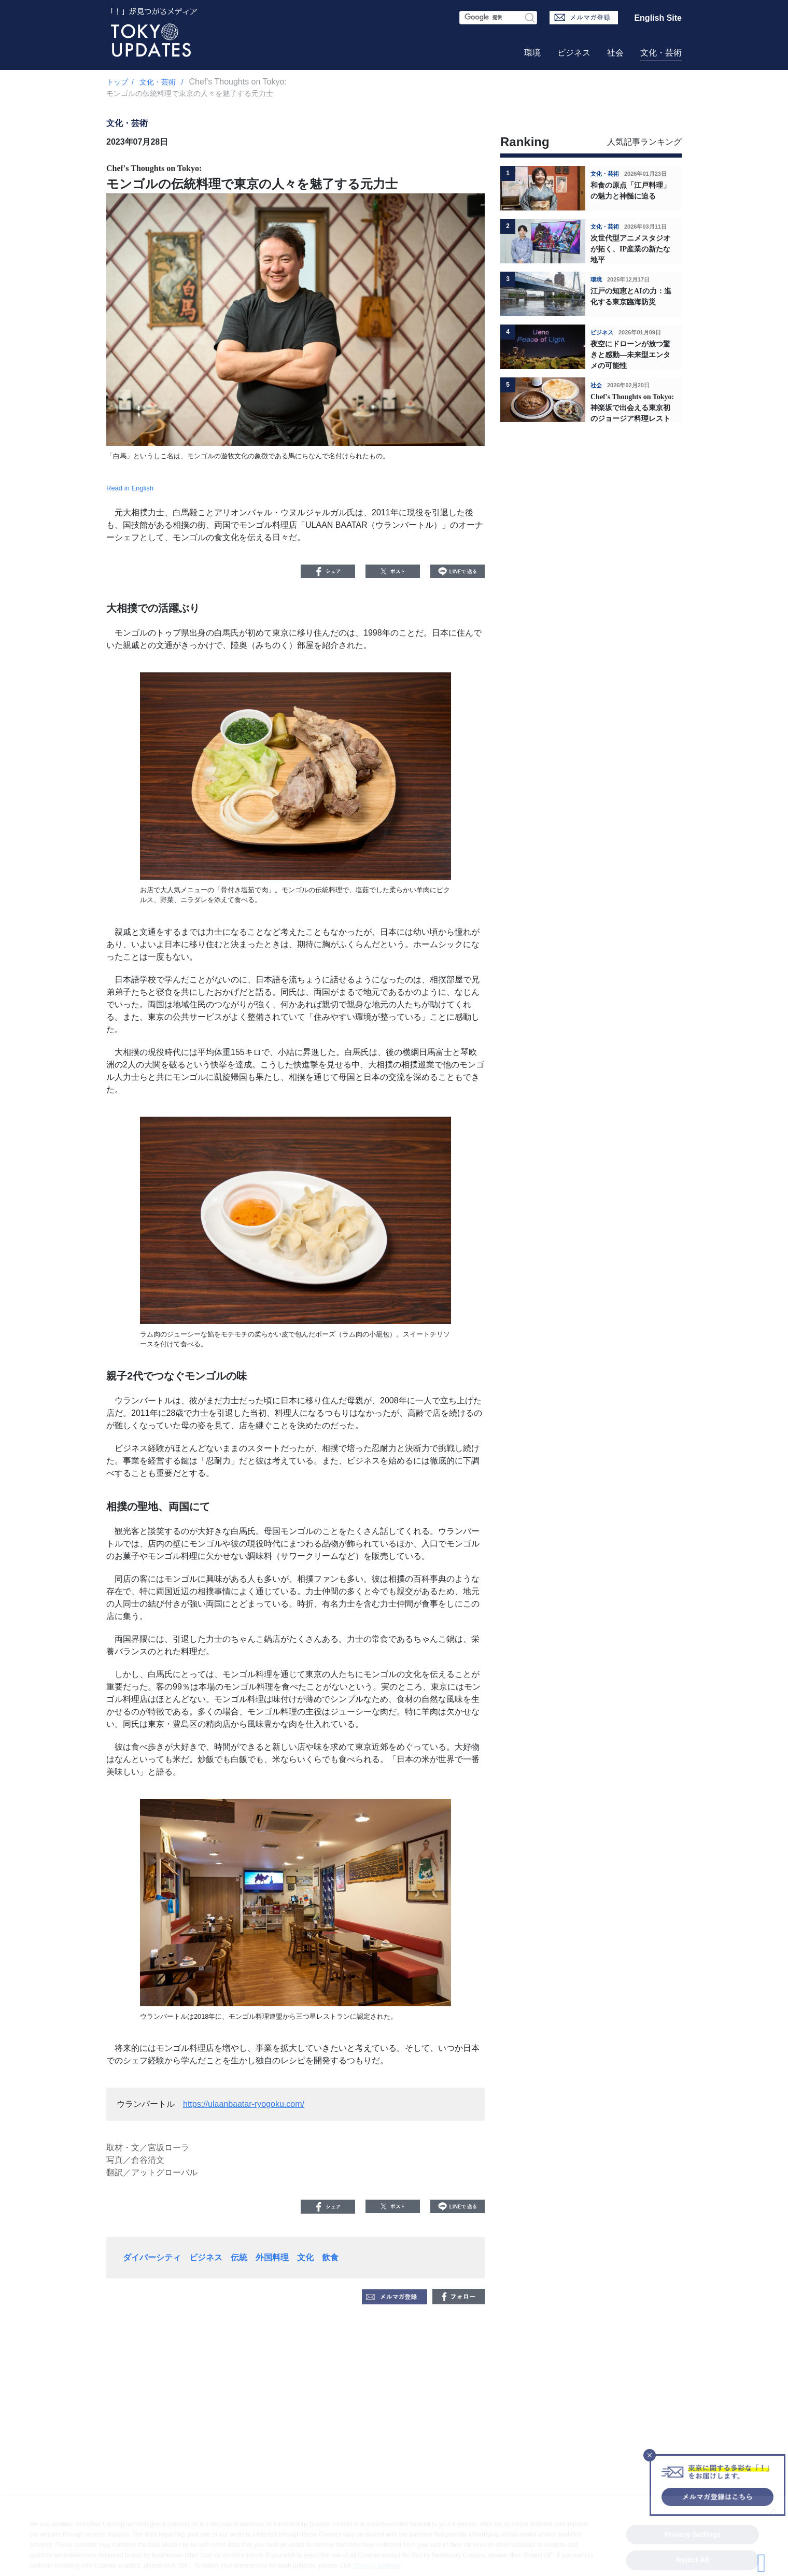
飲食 (330, 2257)
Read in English (129, 488)
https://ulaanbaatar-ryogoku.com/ (243, 2104)
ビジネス (573, 52)
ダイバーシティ (152, 2257)
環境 (532, 52)
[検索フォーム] (498, 17)
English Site (658, 17)
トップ (117, 82)
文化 (305, 2257)
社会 (615, 52)
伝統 (239, 2257)
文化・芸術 (661, 52)
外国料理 (272, 2257)
